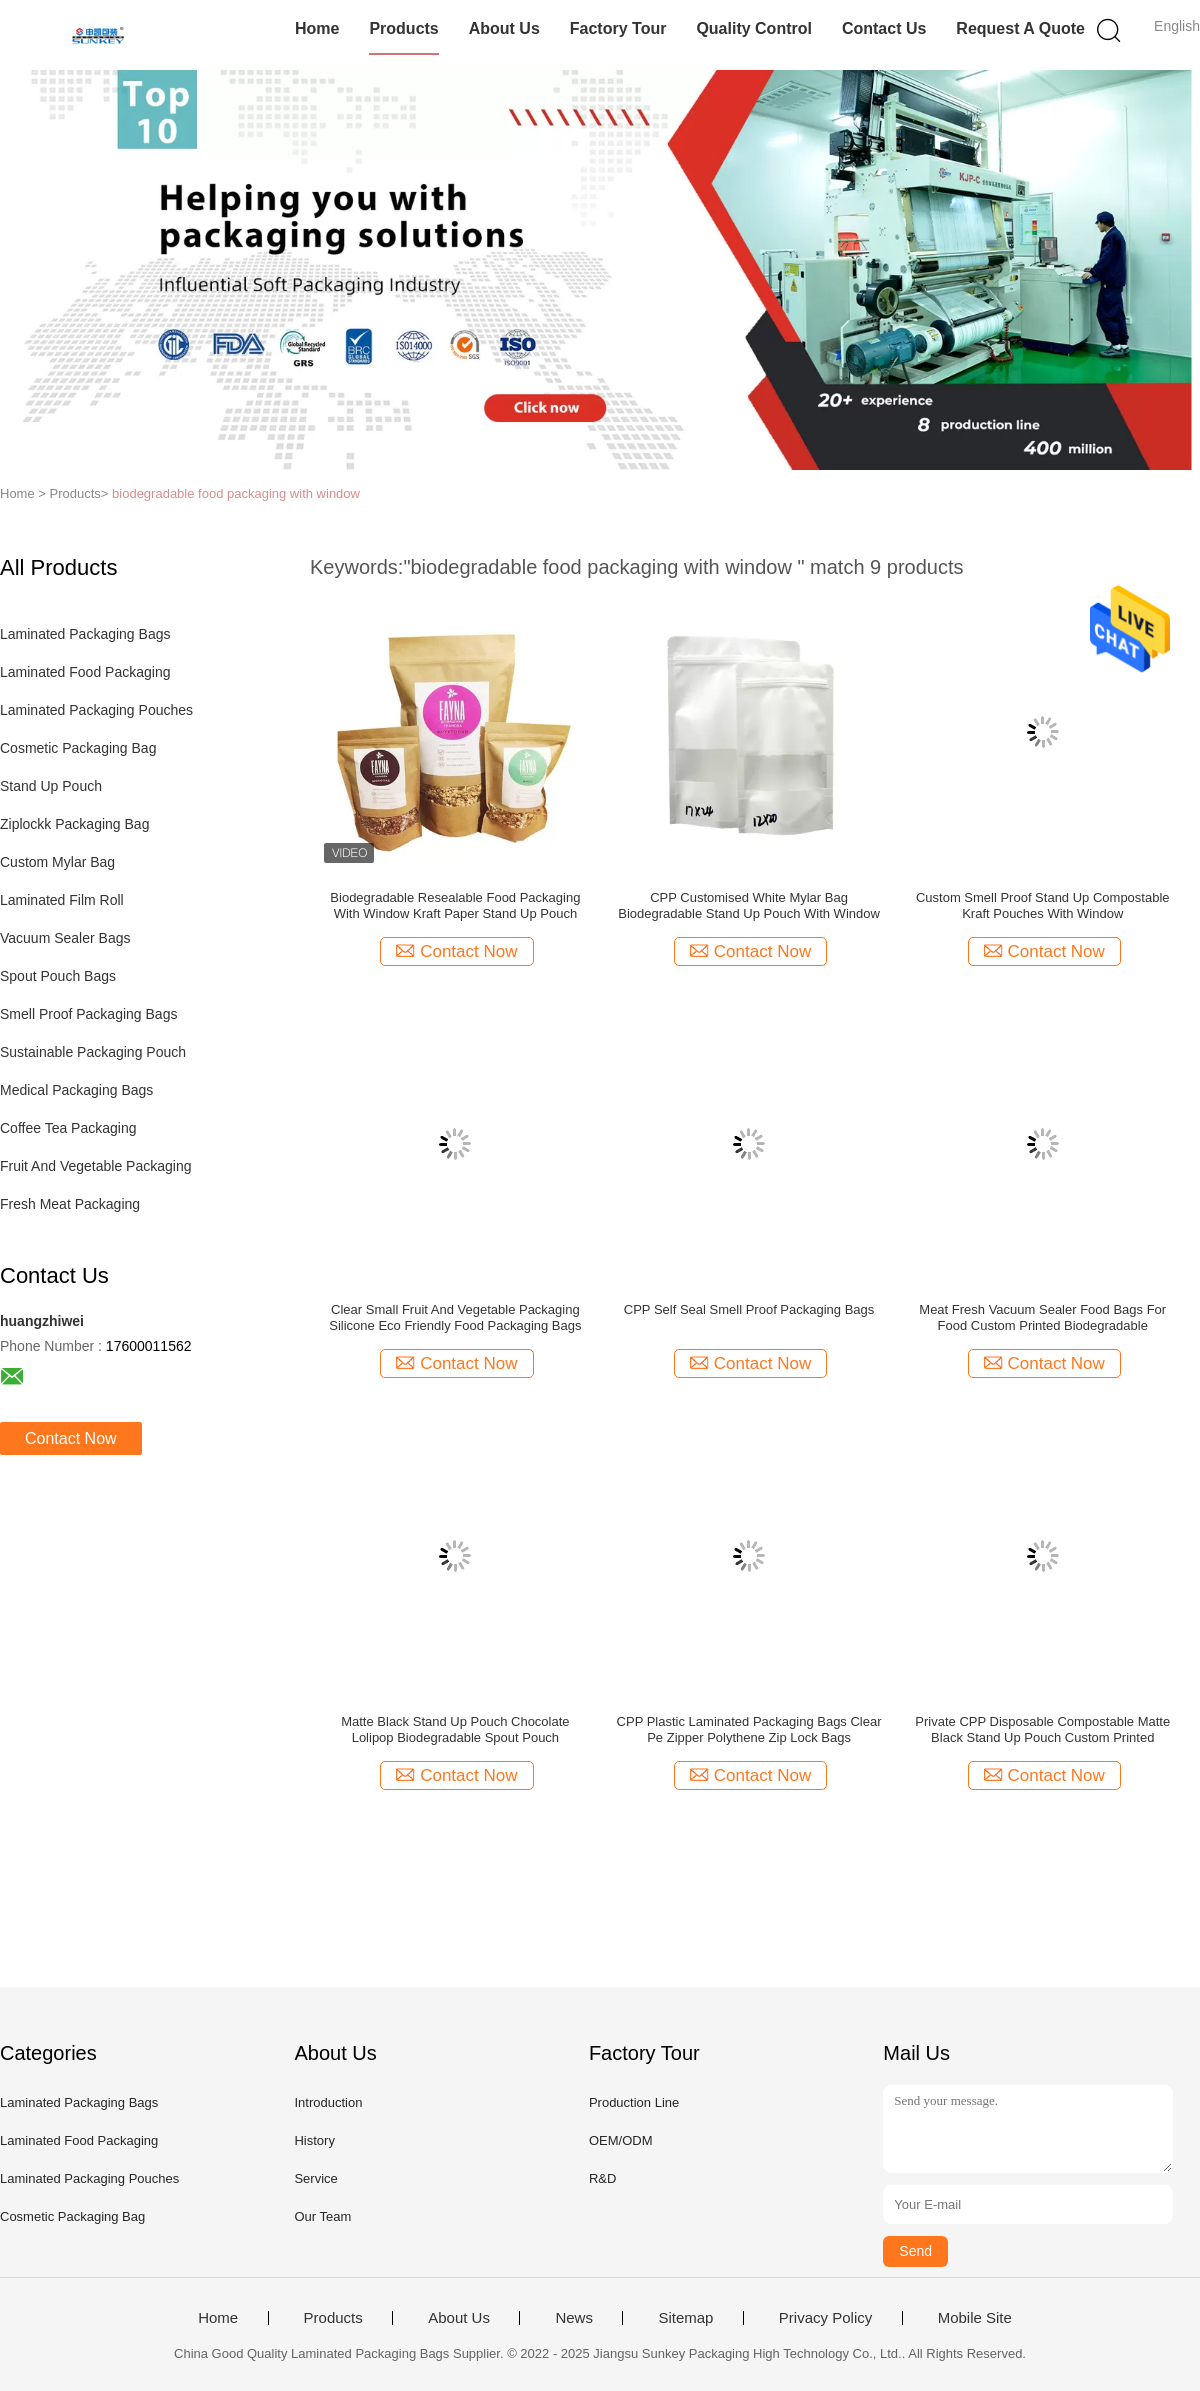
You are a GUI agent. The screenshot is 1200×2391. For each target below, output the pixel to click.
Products (403, 28)
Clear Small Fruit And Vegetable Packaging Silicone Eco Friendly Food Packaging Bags (455, 1317)
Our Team (322, 2216)
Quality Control (754, 28)
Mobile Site (975, 2318)
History (314, 2140)
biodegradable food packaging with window (236, 493)
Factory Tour (618, 28)
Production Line (634, 2102)
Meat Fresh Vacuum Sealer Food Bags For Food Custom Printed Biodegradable (1042, 1317)
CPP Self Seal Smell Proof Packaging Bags (749, 1309)
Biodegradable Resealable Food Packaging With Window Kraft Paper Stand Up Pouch (455, 905)
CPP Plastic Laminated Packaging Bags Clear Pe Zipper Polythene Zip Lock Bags (749, 1729)
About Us (504, 28)
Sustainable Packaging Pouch (93, 1052)
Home (317, 28)
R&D (602, 2178)
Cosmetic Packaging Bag (78, 748)
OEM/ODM (621, 2140)
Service (315, 2178)
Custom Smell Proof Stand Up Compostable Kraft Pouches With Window (1043, 905)
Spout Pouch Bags (58, 976)
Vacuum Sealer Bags (65, 938)
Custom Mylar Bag (57, 862)
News (574, 2318)
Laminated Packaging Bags (85, 634)
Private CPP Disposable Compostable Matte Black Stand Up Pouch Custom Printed (1042, 1729)
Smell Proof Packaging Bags (88, 1014)
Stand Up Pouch (51, 786)
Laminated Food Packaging (85, 672)
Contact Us (884, 28)
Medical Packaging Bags (76, 1090)
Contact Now (71, 1438)
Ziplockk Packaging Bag (74, 824)
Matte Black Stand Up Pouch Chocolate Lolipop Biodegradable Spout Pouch (455, 1729)
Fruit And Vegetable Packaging (95, 1166)
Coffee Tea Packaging (68, 1128)
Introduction (328, 2102)
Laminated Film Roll (62, 900)
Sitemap (685, 2318)
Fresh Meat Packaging (70, 1204)
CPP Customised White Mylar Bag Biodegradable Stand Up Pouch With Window (749, 905)
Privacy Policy (825, 2318)
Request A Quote (1020, 28)
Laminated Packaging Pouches (96, 710)
